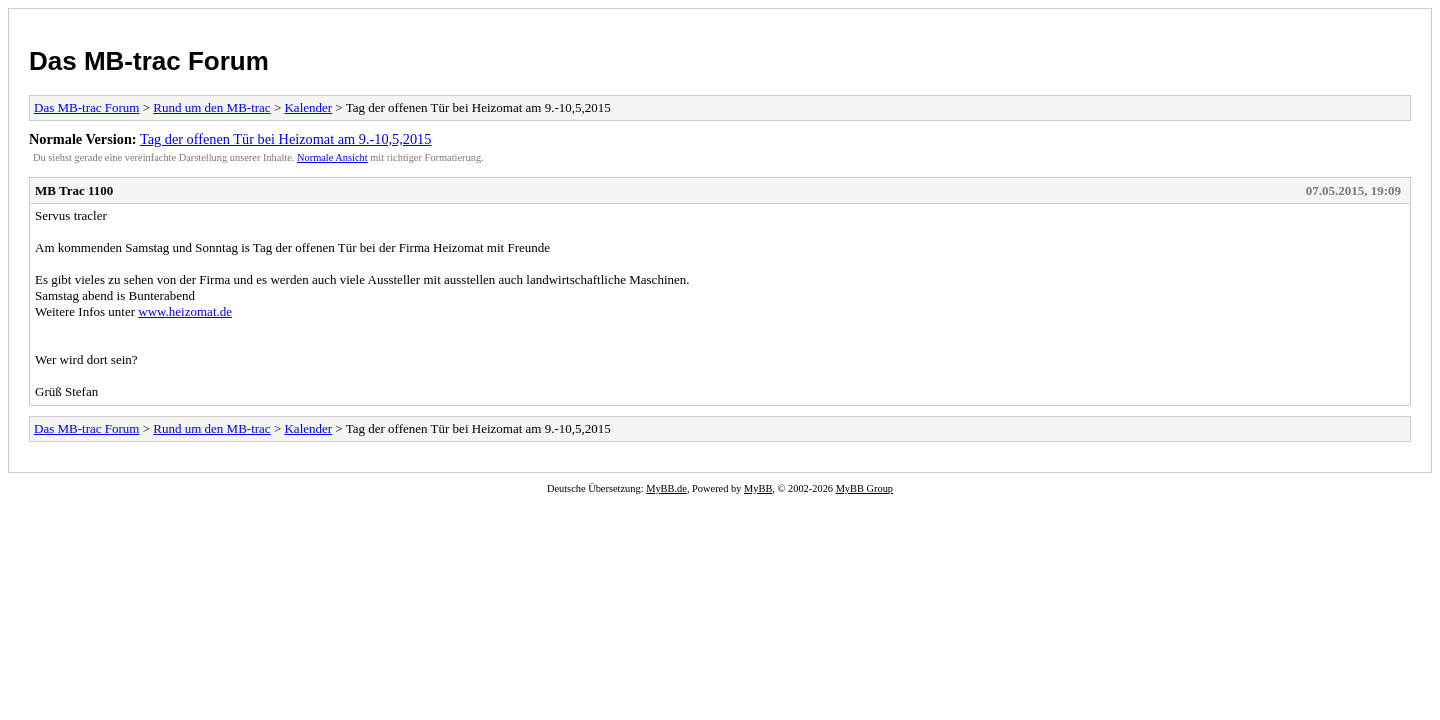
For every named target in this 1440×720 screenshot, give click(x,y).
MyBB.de (666, 488)
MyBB (758, 488)
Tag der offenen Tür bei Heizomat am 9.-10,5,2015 (285, 139)
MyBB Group (864, 488)
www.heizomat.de (185, 311)
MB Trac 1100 (74, 190)
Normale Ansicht (332, 157)
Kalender (308, 107)
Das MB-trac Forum (149, 61)
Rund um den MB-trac (211, 107)
